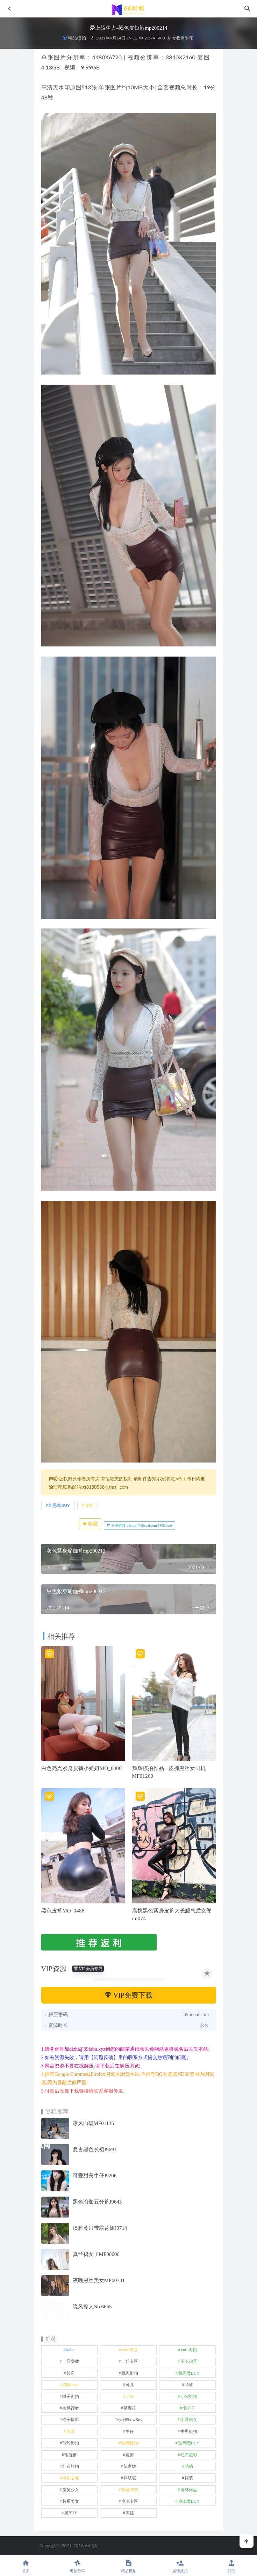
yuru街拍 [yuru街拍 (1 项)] (189, 2349)
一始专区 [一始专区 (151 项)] (129, 2361)
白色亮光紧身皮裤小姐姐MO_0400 (81, 1768)
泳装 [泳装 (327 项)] (70, 2431)
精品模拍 (77, 37)
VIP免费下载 (128, 1995)
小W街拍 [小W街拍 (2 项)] (189, 2396)
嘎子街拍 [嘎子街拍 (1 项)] (70, 2396)
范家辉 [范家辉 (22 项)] (129, 2466)
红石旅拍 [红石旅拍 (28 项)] (70, 2466)
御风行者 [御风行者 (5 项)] (70, 2408)
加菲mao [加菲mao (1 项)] (71, 2384)
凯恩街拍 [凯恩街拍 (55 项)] (129, 2373)
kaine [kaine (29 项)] (70, 2349)
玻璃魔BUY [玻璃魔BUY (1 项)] (189, 2443)
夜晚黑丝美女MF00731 (99, 2280)
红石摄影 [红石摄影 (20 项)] (188, 2454)
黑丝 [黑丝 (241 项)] (130, 2512)
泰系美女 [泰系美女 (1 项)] (188, 2419)
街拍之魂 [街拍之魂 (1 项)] (70, 2477)
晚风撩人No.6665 (92, 2306)
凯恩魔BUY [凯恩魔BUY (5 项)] (189, 2373)
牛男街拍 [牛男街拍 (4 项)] (188, 2431)
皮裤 (89, 1505)
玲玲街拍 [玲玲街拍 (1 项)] (70, 2443)
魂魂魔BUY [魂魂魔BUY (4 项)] (189, 2501)
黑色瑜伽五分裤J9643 (97, 2202)
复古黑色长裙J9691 (95, 2149)
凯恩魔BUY (59, 1505)
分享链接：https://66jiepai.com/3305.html (139, 1525)
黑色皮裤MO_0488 (63, 1911)
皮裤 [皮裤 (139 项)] (130, 2454)
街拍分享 (77, 2566)
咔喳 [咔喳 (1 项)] (189, 2384)
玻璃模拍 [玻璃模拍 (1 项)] (129, 2443)
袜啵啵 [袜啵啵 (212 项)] (129, 2477)
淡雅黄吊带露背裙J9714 (100, 2228)
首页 (25, 2566)
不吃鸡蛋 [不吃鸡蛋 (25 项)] (188, 2361)
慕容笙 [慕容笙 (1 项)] (129, 2408)
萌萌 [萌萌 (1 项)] (189, 2466)
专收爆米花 (180, 37)
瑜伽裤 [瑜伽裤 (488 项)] (70, 2454)
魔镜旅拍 (180, 2566)
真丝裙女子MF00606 (96, 2254)
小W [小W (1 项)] (130, 2396)
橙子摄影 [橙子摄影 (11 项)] (70, 2419)
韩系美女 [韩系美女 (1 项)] (70, 2501)
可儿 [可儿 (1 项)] (130, 2384)
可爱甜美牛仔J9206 (95, 2175)
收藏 (90, 1523)
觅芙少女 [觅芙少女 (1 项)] (70, 2489)
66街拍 (92, 2545)
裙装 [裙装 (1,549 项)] (189, 2477)
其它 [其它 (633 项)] (70, 2373)
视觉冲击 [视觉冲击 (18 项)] (129, 2489)
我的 (231, 2566)
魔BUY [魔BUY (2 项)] (70, 2512)
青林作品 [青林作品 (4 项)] (188, 2489)
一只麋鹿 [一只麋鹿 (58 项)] (70, 2361)
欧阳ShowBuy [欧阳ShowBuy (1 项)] (129, 2419)
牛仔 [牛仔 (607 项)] (130, 2431)
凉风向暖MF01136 (93, 2123)
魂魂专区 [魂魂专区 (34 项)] (129, 2501)
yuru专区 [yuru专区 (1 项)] (130, 2349)
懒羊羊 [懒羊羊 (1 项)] (189, 2408)
